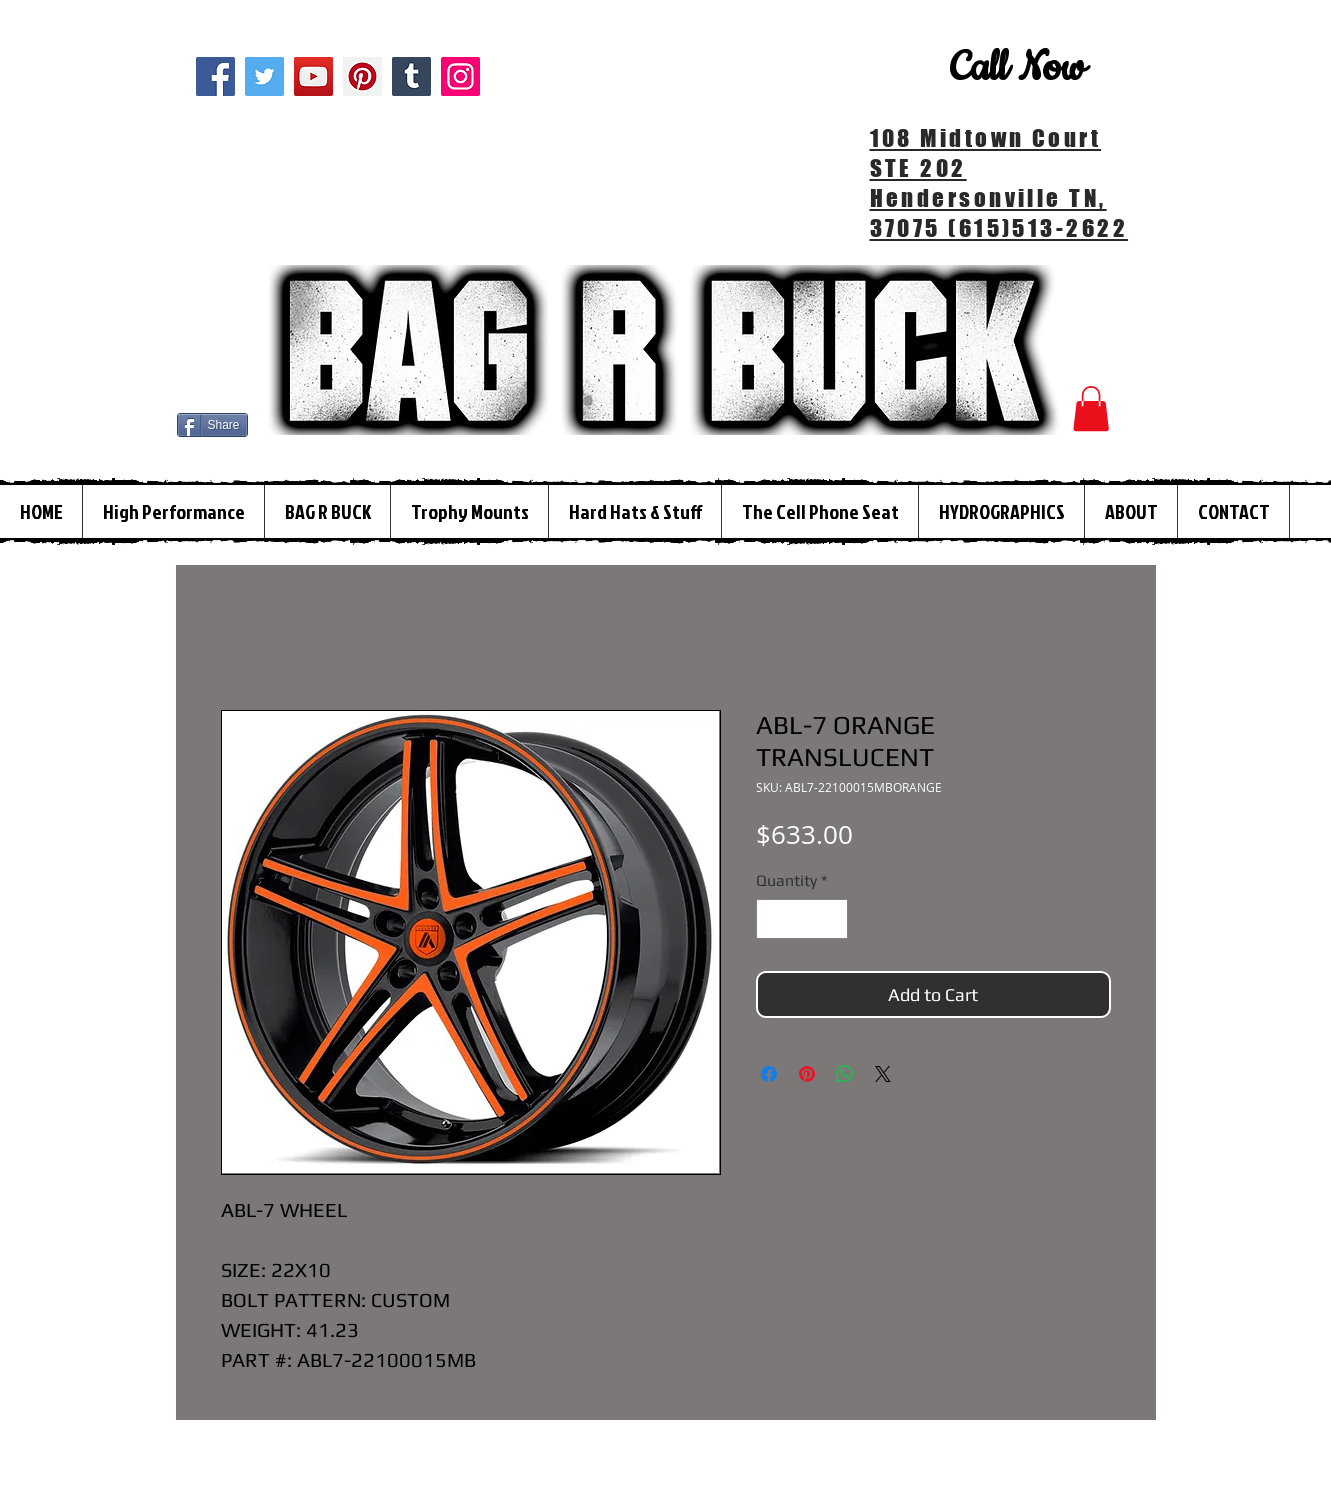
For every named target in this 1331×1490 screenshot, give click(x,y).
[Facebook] (215, 76)
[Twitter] (264, 76)
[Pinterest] (362, 76)
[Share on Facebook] (769, 1074)
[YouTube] (313, 76)
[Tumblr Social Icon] (411, 76)
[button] (1091, 408)
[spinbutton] (802, 919)
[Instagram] (460, 76)
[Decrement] (773, 919)
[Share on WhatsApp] (845, 1074)
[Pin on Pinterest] (807, 1074)
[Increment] (831, 919)
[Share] (212, 425)
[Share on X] (883, 1074)
